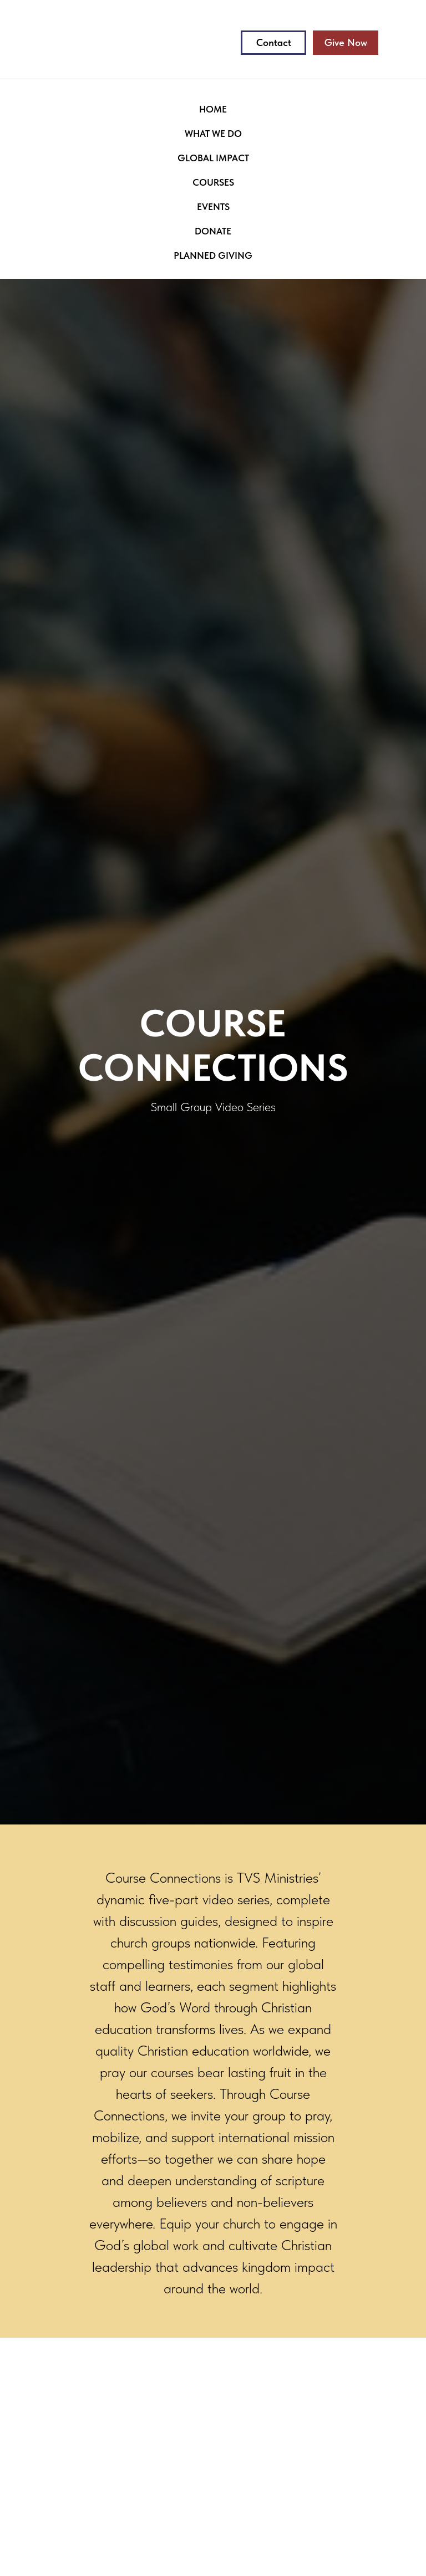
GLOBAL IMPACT (213, 157)
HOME (213, 109)
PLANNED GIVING (213, 255)
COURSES (213, 182)
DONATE (213, 231)
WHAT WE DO (213, 133)
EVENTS (213, 206)
